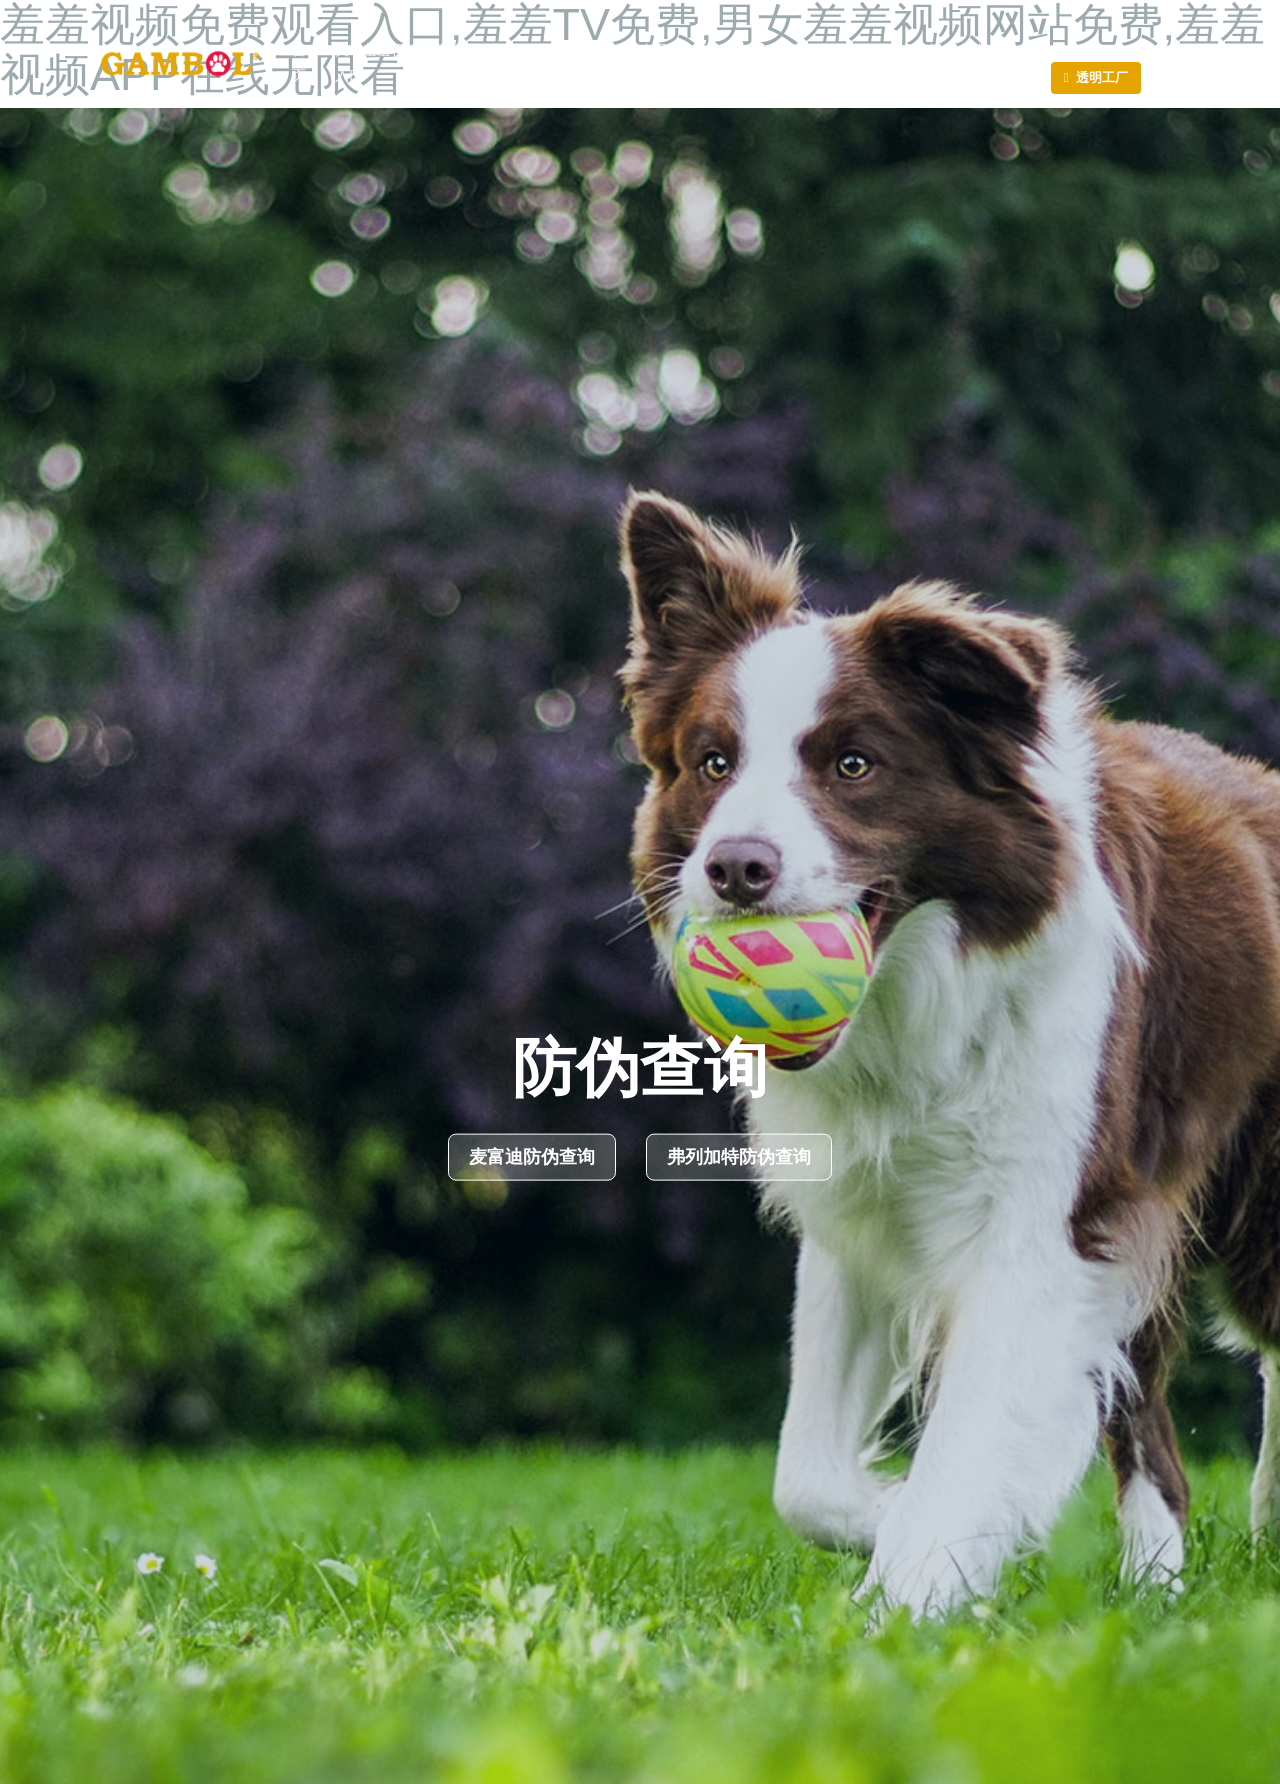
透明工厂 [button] (1102, 77)
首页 (299, 62)
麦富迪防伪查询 (532, 1157)
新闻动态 (525, 62)
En (1087, 49)
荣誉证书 (593, 62)
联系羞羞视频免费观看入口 (943, 62)
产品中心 (661, 62)
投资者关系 (820, 62)
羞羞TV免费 (738, 62)
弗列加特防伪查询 (739, 1157)
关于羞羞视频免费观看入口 (405, 62)
